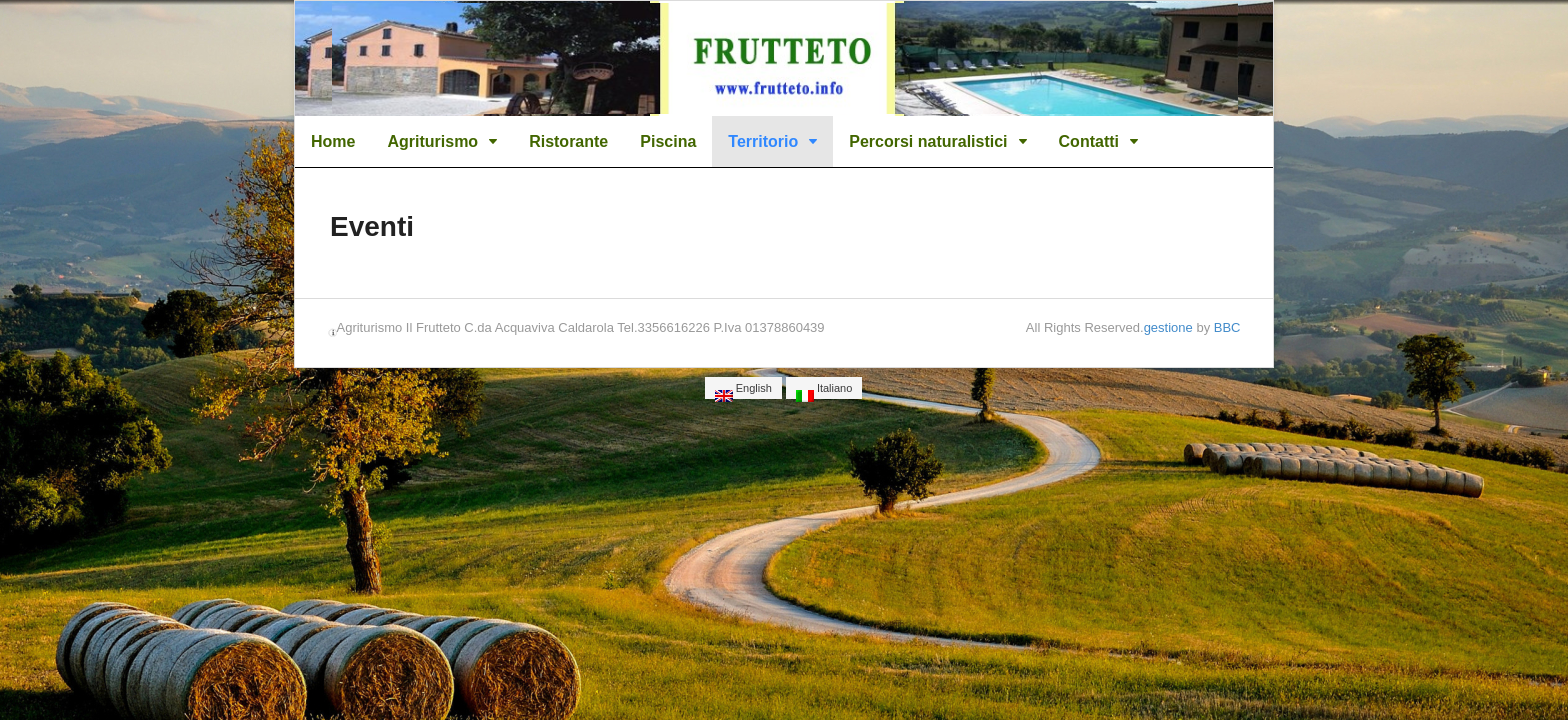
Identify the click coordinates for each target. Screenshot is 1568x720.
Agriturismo (432, 141)
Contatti (1089, 141)
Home (333, 141)
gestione (1168, 327)
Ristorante (568, 141)
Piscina (668, 141)
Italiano (824, 390)
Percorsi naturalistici (928, 141)
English (743, 390)
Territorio (763, 141)
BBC (1227, 327)
